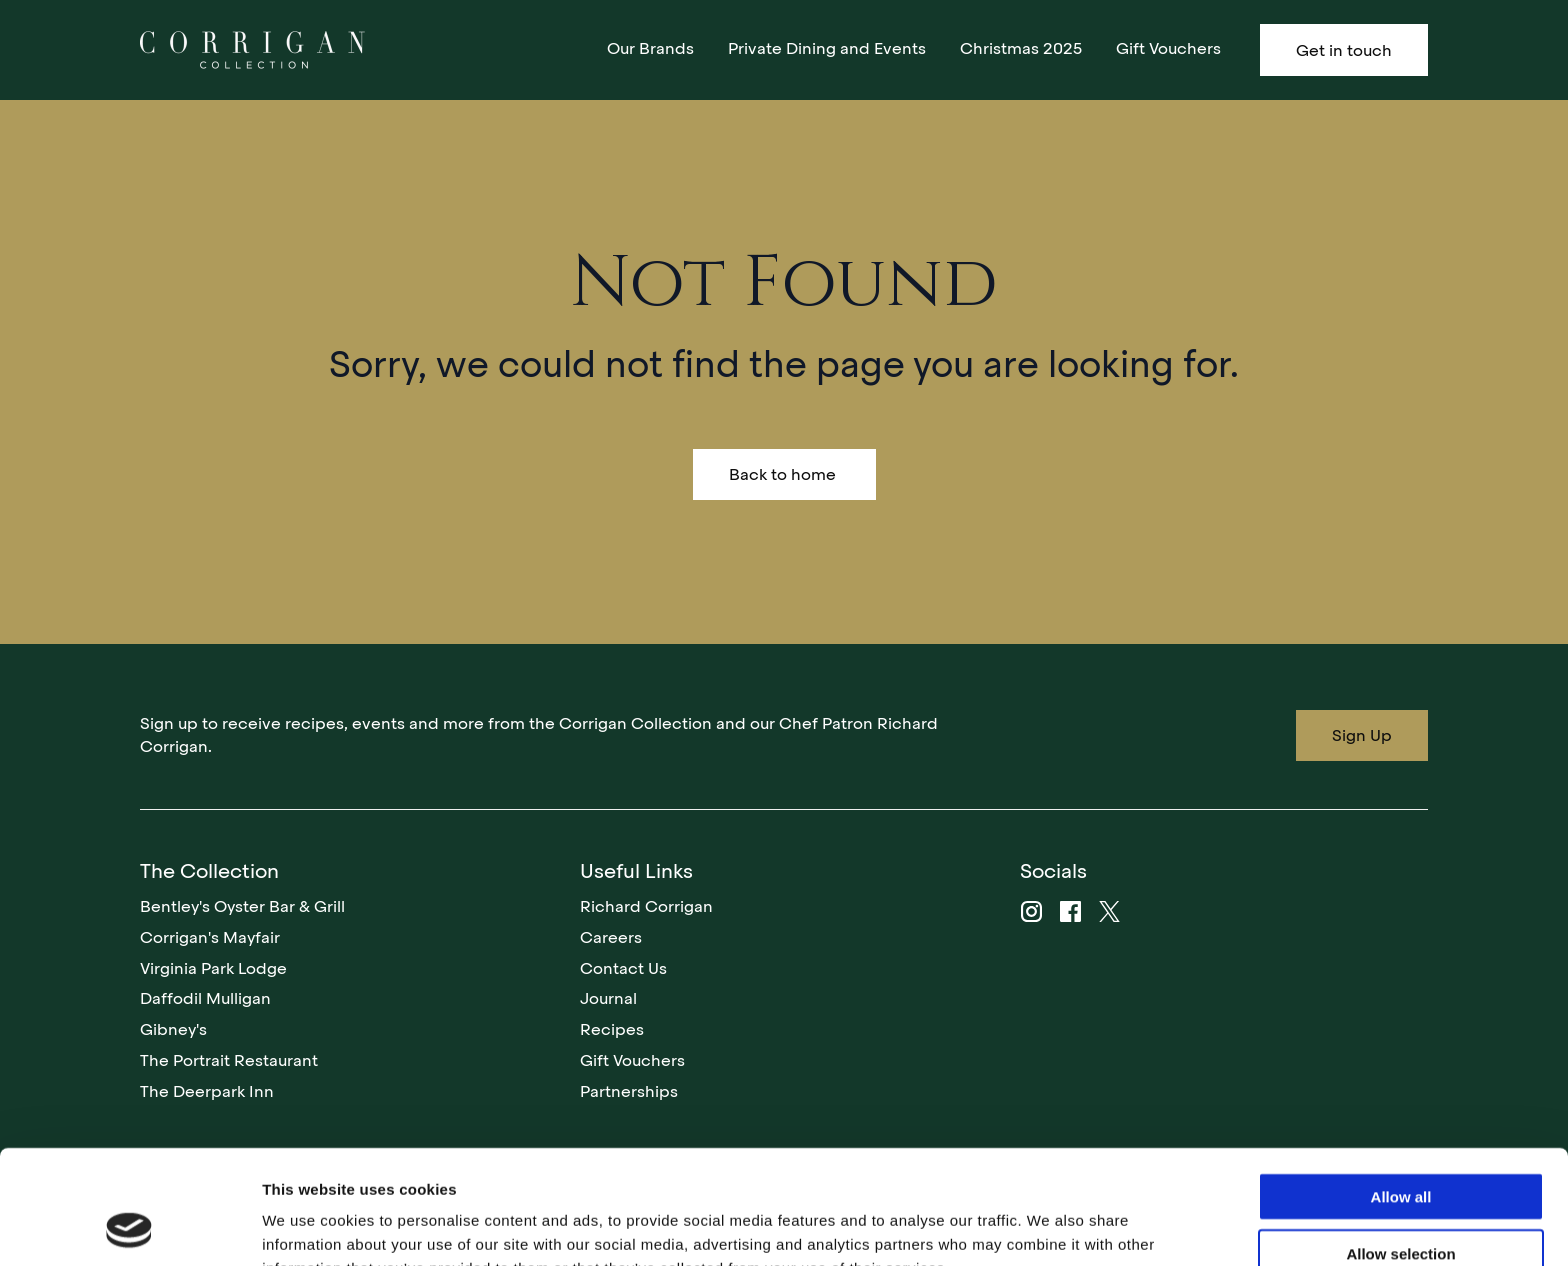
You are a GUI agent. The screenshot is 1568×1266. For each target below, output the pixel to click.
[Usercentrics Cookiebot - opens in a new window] (129, 1227)
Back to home (784, 474)
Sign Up (1362, 735)
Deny (1401, 1202)
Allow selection (1400, 1146)
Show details (1049, 1226)
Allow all (1401, 1089)
